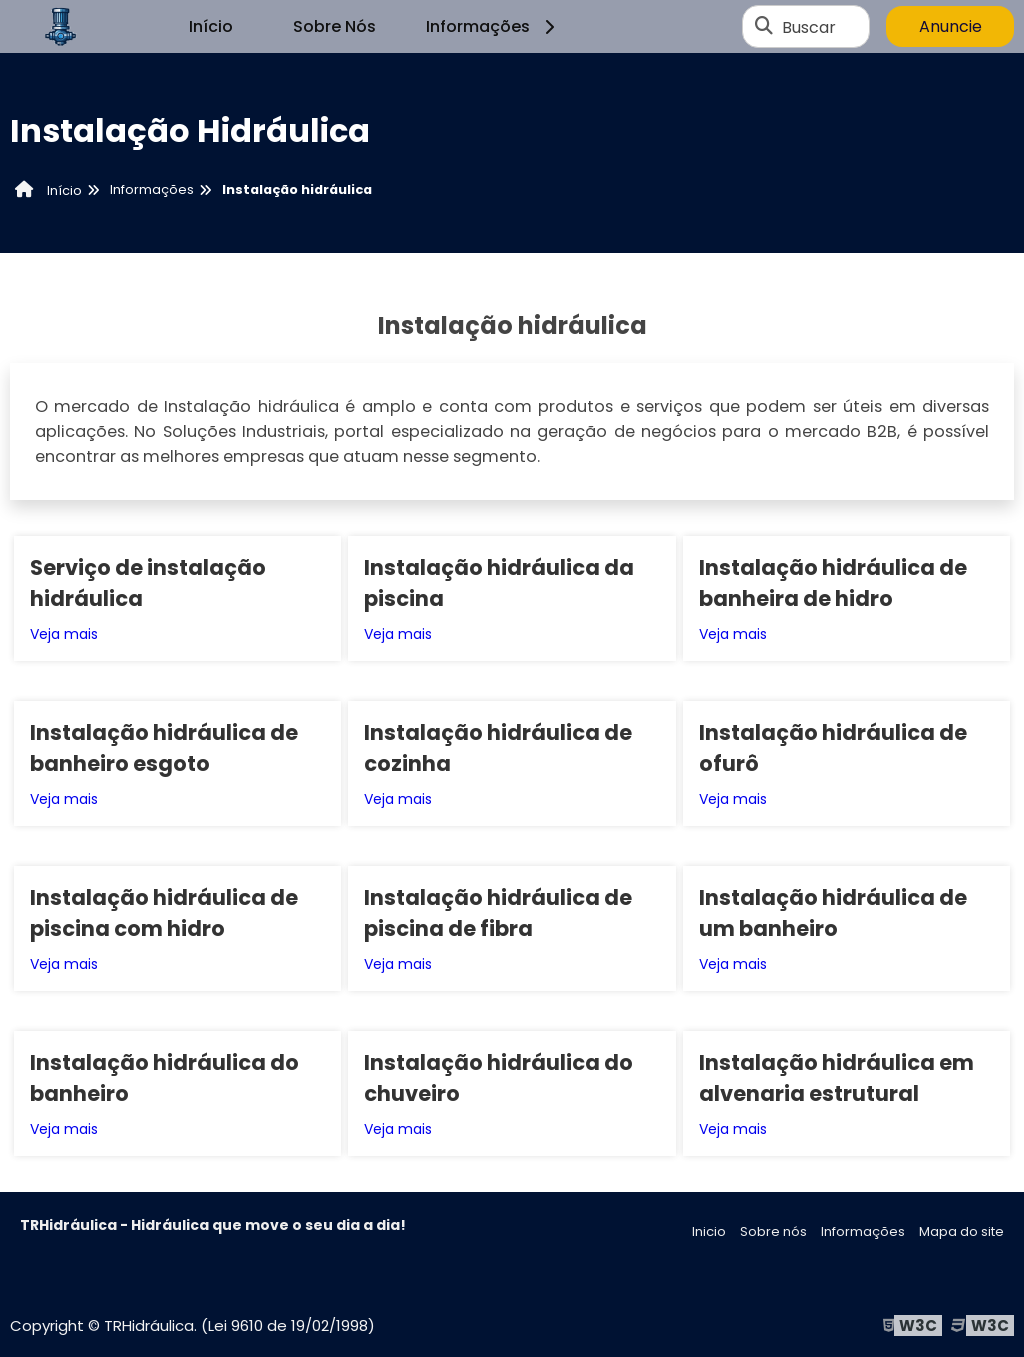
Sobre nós (773, 1231)
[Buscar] (764, 27)
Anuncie (950, 26)
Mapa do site (961, 1231)
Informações (493, 26)
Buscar (809, 26)
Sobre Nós (334, 26)
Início (211, 26)
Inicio (709, 1231)
